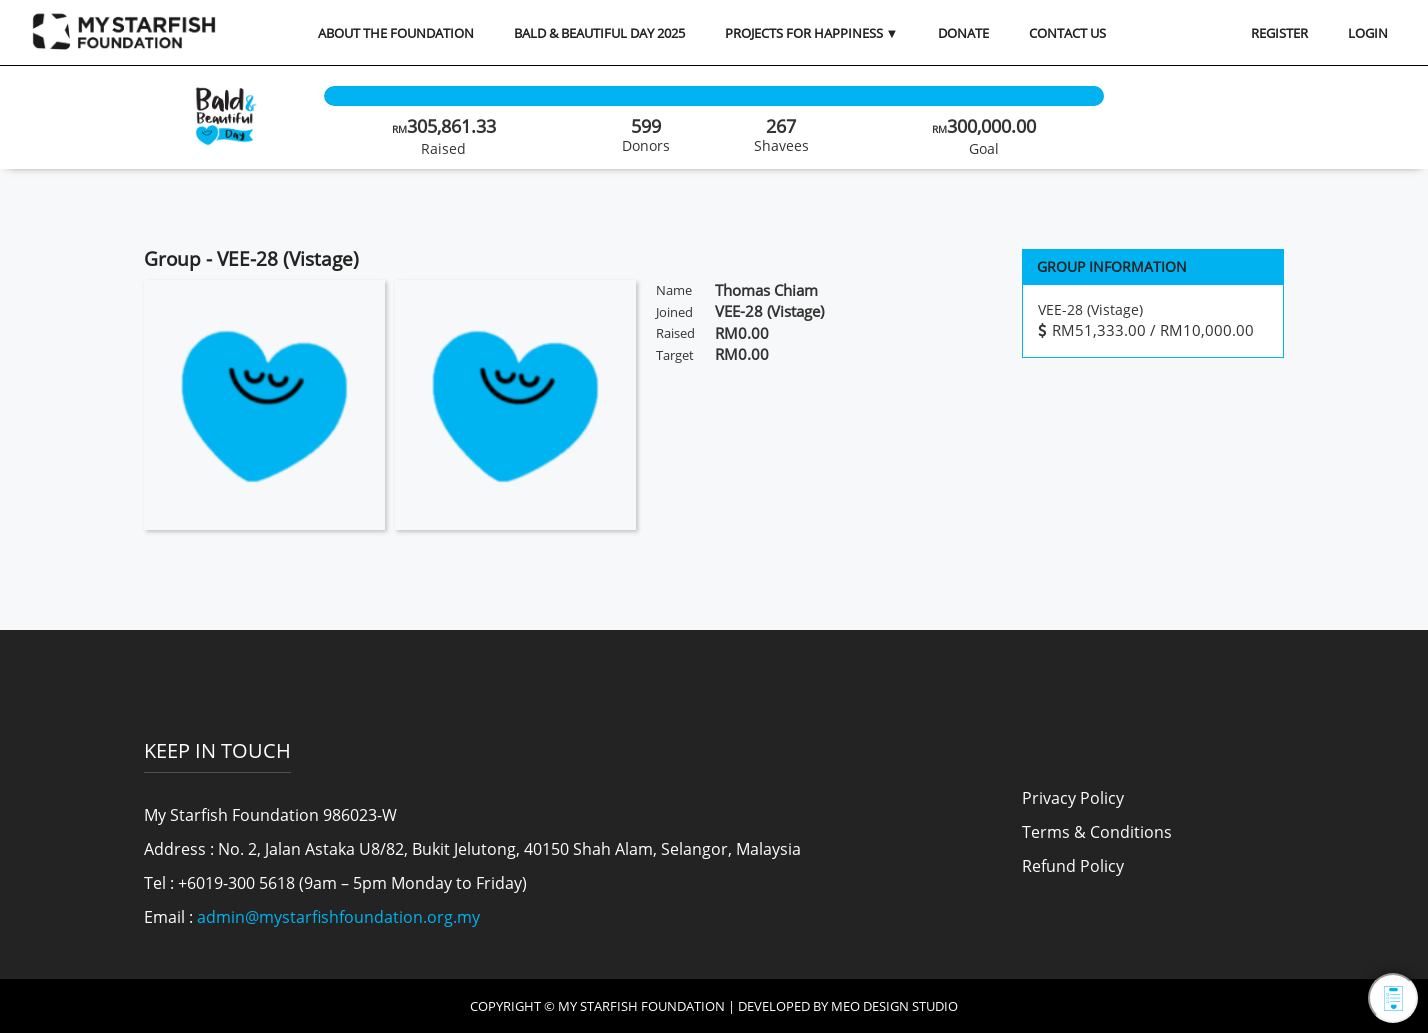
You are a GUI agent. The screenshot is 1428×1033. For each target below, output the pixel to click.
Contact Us (1067, 33)
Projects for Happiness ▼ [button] (812, 33)
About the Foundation (396, 33)
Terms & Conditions (1097, 832)
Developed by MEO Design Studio (848, 1006)
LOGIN (1368, 33)
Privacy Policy (1073, 798)
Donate (963, 33)
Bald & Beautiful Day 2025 (599, 33)
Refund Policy (1073, 866)
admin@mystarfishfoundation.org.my (338, 917)
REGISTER (1279, 33)
